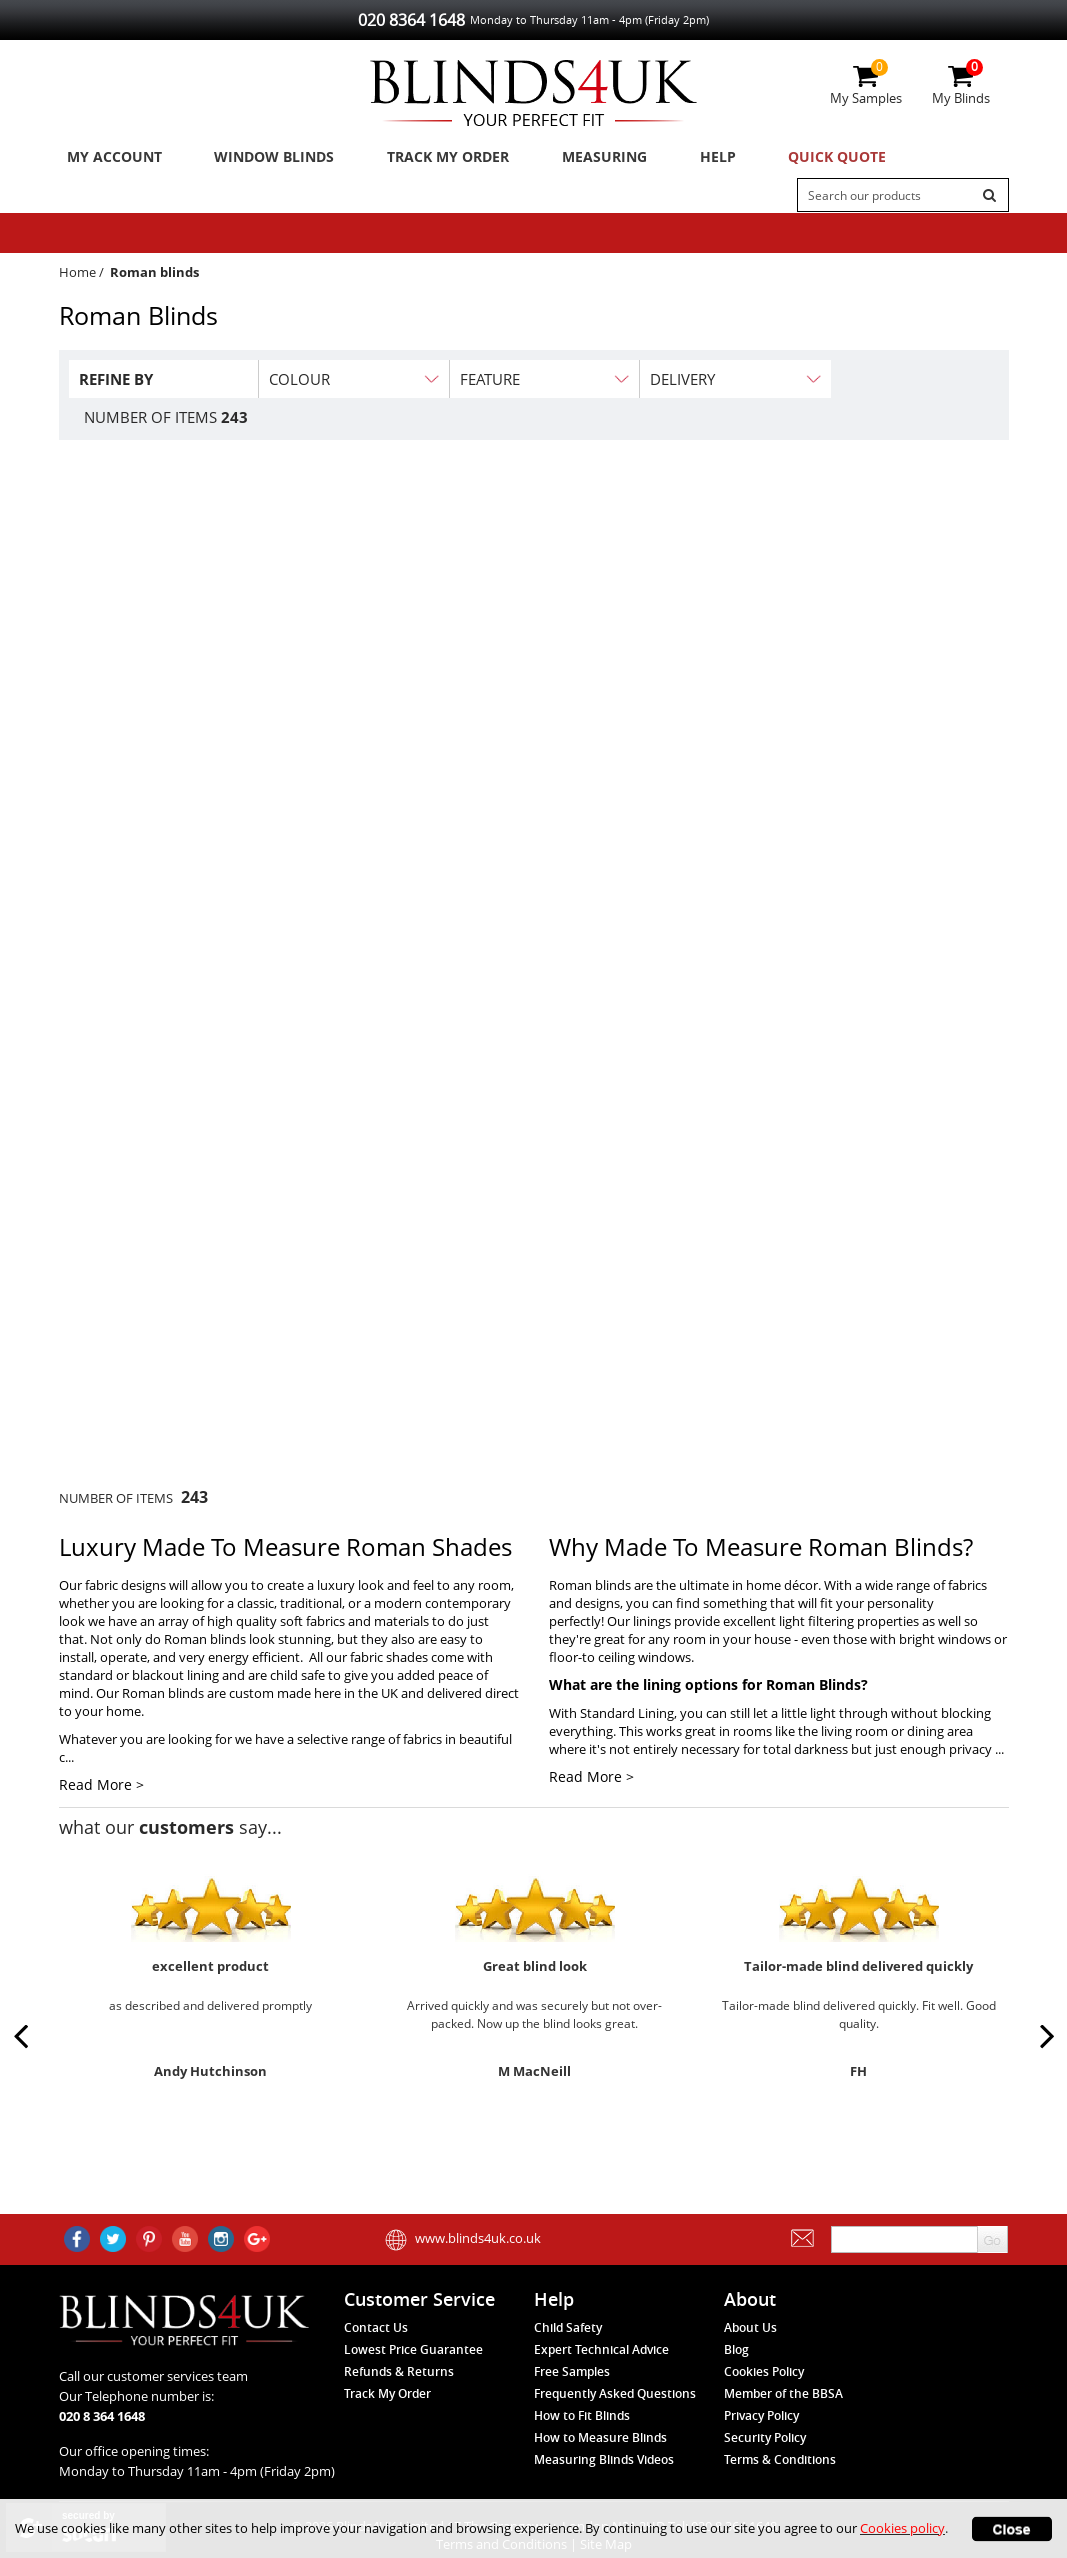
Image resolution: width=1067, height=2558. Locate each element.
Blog (736, 2349)
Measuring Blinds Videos (604, 2459)
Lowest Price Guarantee (413, 2349)
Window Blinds (262, 159)
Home (77, 278)
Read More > (101, 1790)
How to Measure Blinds (600, 2437)
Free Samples (572, 2371)
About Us (750, 2327)
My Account (109, 159)
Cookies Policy (764, 2371)
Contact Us (376, 2327)
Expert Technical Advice (601, 2349)
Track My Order (430, 159)
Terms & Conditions (780, 2459)
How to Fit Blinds (582, 2415)
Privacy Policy (761, 2415)
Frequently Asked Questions (615, 2393)
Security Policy (765, 2437)
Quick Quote (791, 159)
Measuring (579, 159)
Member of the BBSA (783, 2393)
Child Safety (568, 2327)
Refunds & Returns (399, 2371)
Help (682, 159)
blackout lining (175, 1681)
